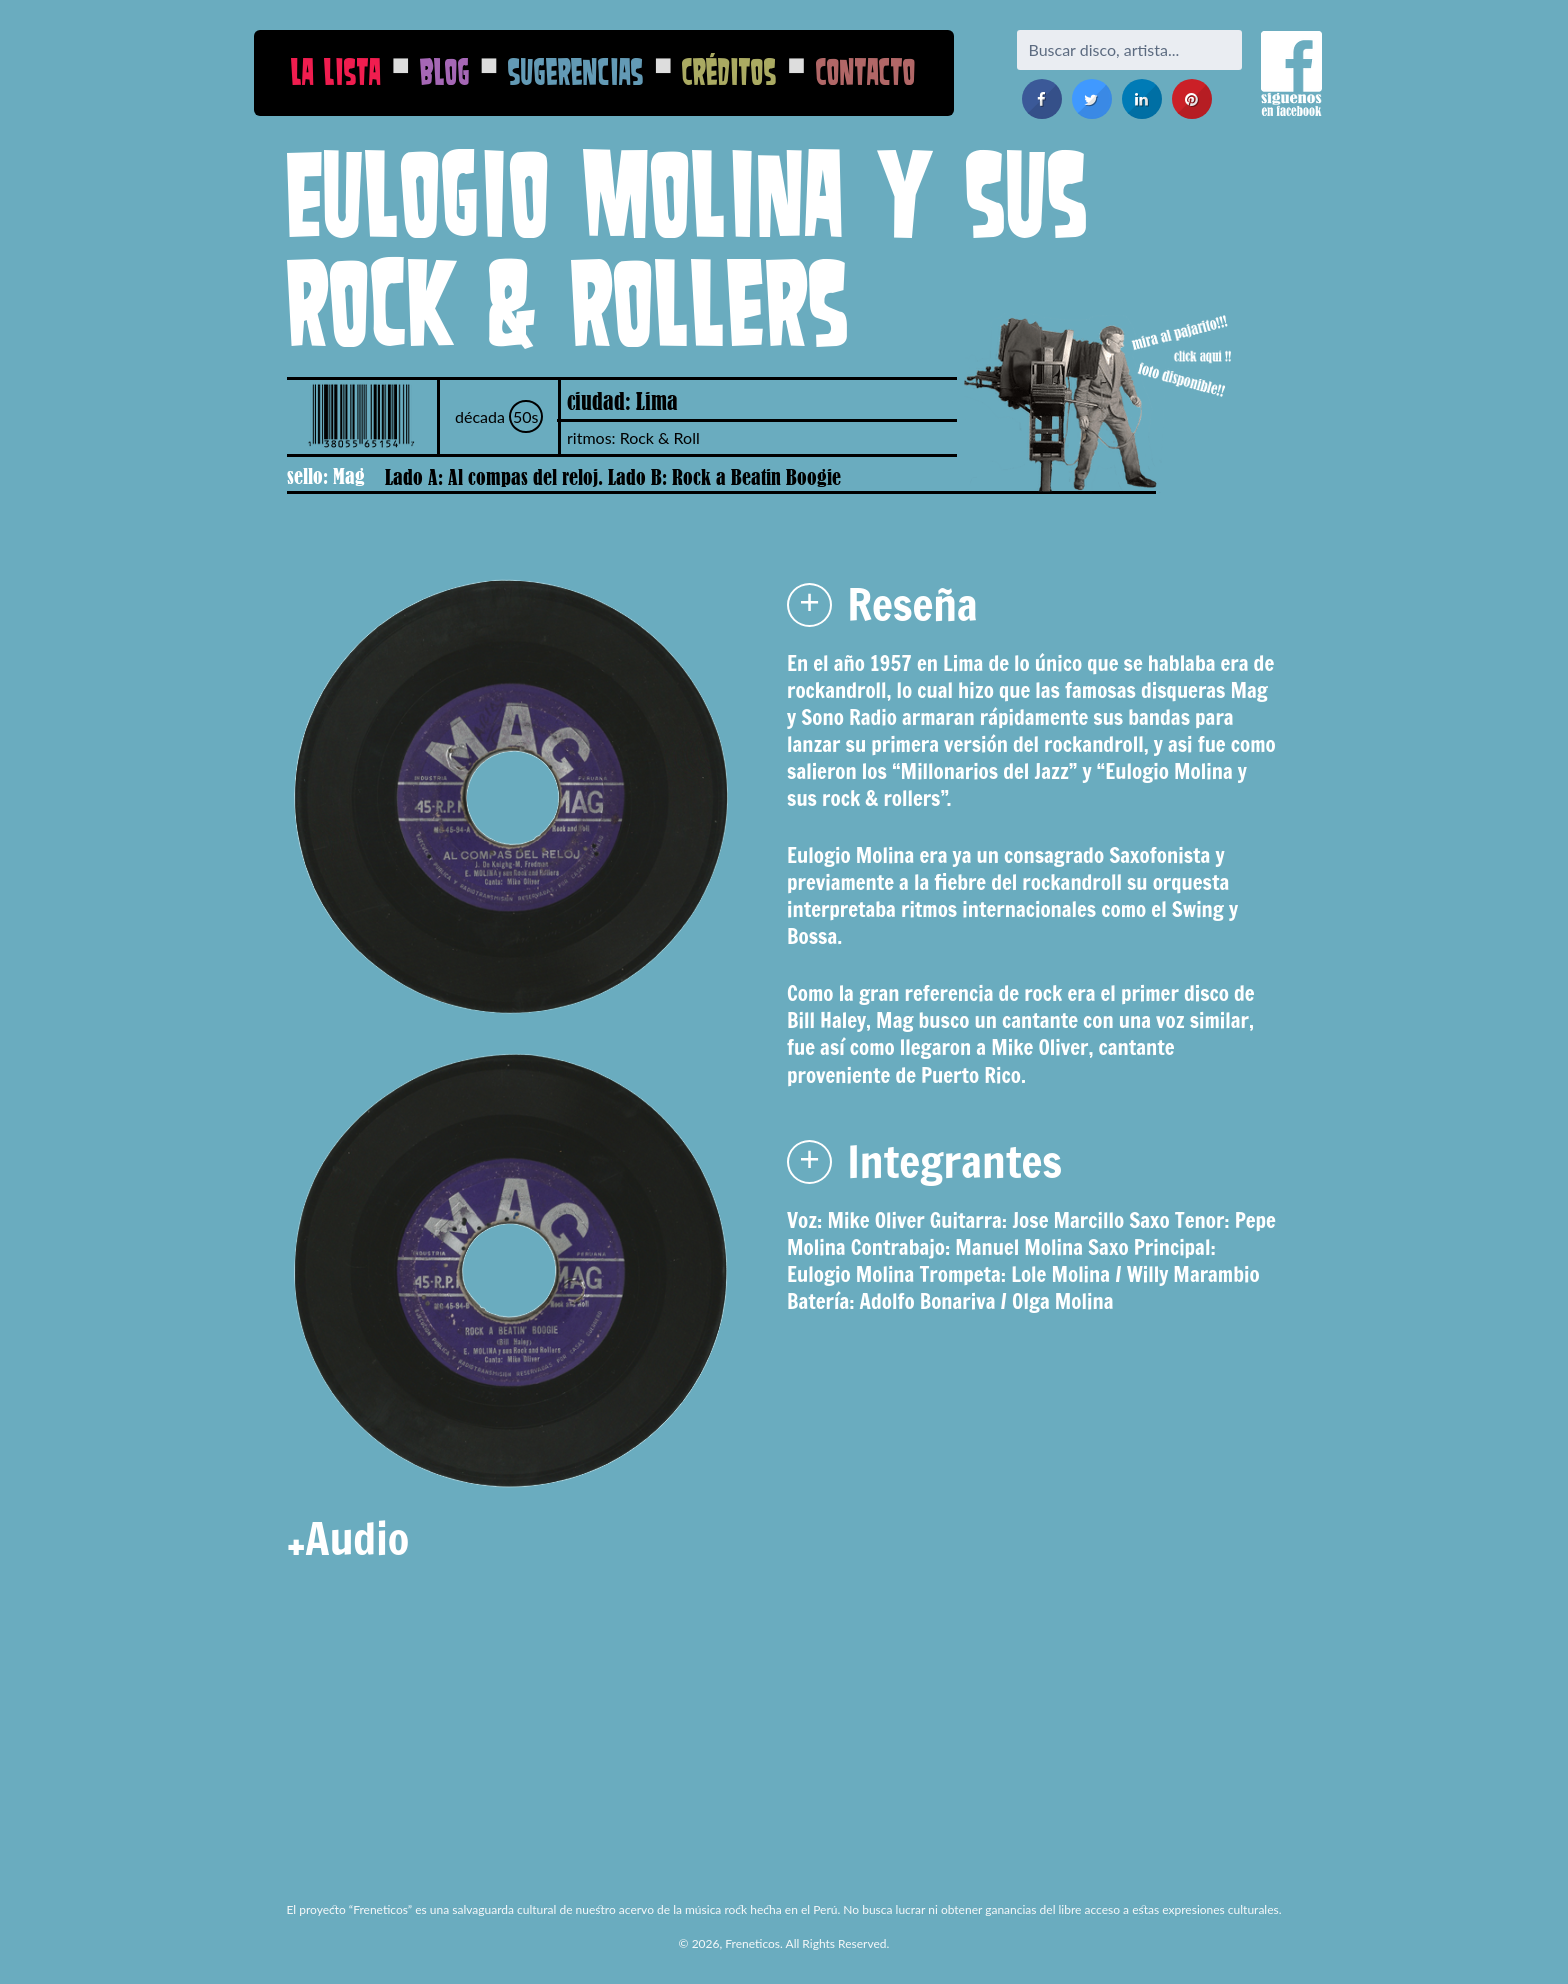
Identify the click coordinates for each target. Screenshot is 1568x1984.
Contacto (866, 71)
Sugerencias (576, 71)
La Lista (336, 71)
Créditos (729, 71)
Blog (445, 71)
